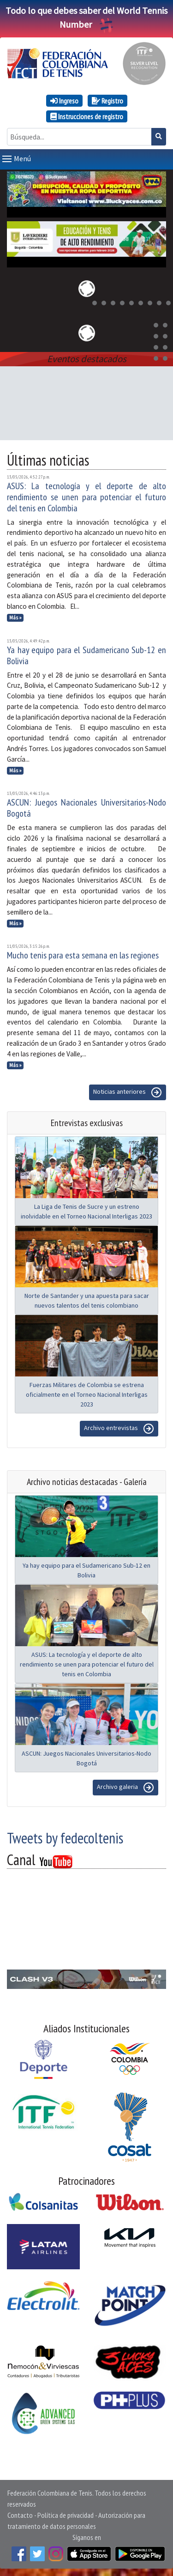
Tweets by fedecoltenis (65, 1838)
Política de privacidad (65, 2515)
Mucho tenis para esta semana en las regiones (83, 955)
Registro (107, 100)
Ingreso (64, 100)
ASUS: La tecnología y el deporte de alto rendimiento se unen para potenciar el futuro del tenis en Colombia (86, 497)
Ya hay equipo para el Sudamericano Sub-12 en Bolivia (86, 655)
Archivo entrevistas (119, 1428)
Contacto (20, 2515)
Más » (15, 617)
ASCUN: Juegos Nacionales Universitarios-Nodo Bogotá (86, 807)
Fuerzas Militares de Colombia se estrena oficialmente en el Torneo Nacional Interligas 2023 (87, 1394)
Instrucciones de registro (86, 116)
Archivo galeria (125, 1787)
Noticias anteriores (127, 1092)
